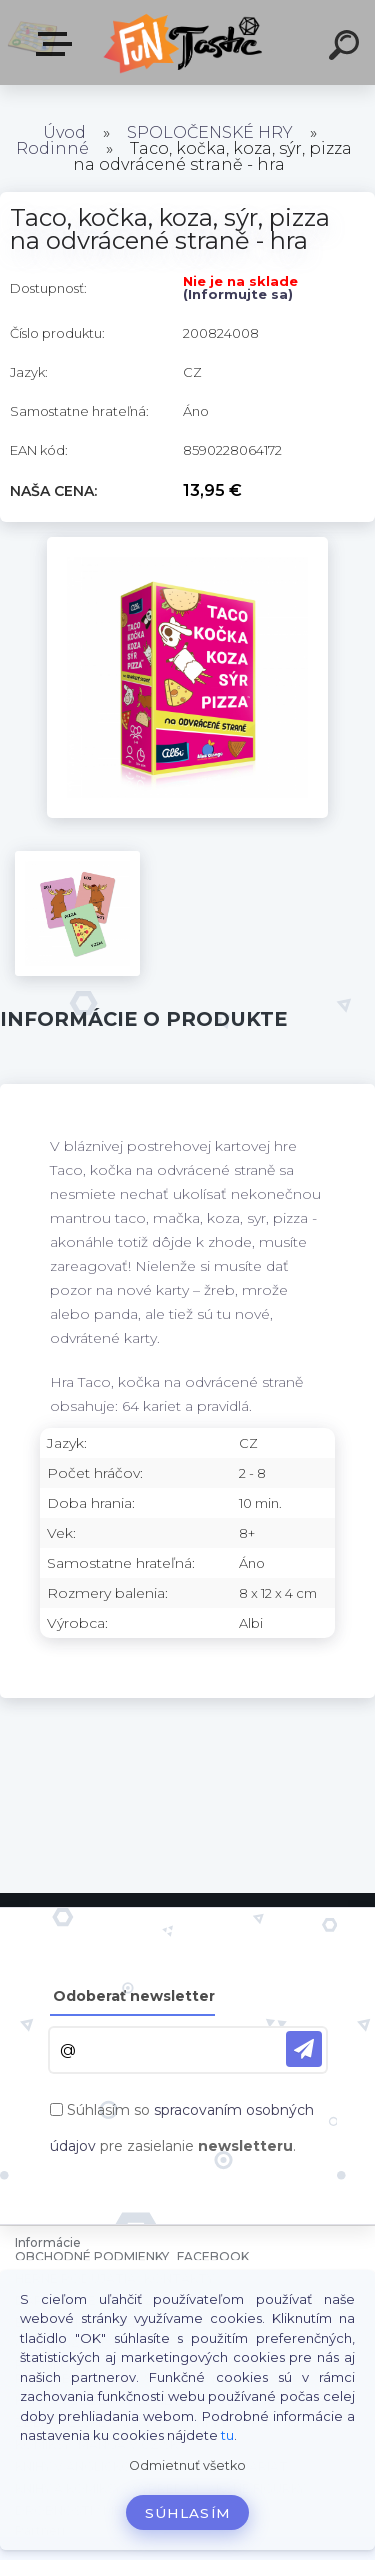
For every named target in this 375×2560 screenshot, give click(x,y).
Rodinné (52, 148)
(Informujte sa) (238, 294)
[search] (347, 48)
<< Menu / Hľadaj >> (58, 44)
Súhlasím (188, 2513)
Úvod (64, 132)
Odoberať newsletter (134, 1996)
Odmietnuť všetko (187, 2465)
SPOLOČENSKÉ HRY (210, 132)
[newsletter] (304, 2049)
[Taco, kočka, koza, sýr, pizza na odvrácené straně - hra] (187, 544)
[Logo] (185, 42)
